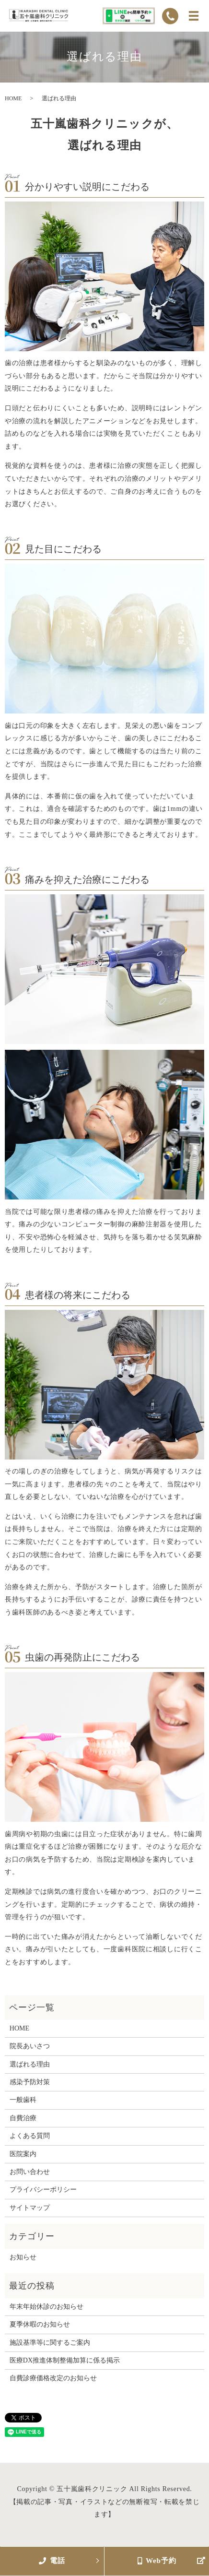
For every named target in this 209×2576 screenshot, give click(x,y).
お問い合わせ (30, 2171)
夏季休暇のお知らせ (40, 2324)
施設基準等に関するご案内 (50, 2342)
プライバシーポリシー (43, 2189)
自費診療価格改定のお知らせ (53, 2378)
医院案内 (23, 2154)
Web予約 (157, 2560)
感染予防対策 (30, 2082)
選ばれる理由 (30, 2064)
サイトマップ (30, 2207)
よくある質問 (30, 2135)
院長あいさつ (30, 2046)
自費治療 (23, 2118)
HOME (13, 98)
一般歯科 (23, 2099)
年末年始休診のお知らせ (46, 2306)
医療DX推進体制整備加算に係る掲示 (65, 2360)
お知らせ (23, 2257)
